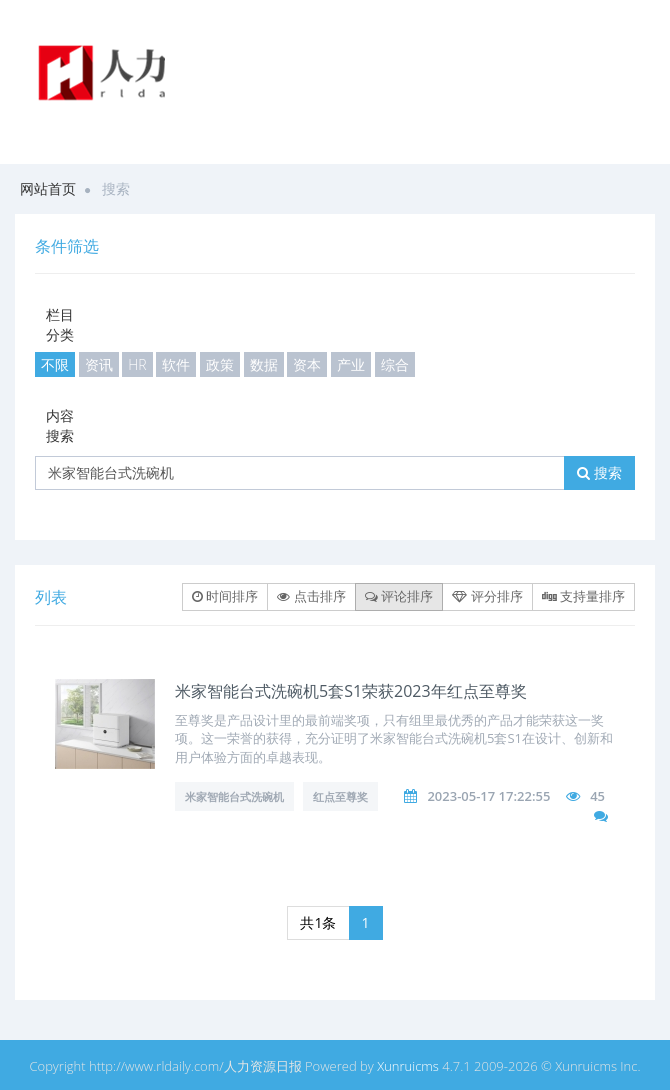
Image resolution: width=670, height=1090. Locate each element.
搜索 (599, 472)
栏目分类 (60, 324)
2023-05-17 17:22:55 (488, 796)
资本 (307, 364)
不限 (55, 364)
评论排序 (399, 596)
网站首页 (48, 188)
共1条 (318, 922)
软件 (176, 364)
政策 (220, 364)
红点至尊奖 (340, 796)
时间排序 (225, 596)
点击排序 (311, 596)
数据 (264, 364)
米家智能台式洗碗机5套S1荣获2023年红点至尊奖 (351, 691)
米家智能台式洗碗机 (234, 796)
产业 (351, 364)
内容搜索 (60, 425)
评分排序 (487, 596)
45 (597, 796)
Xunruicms (408, 1066)
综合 (395, 364)
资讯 (99, 364)
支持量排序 (583, 596)
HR (137, 364)
